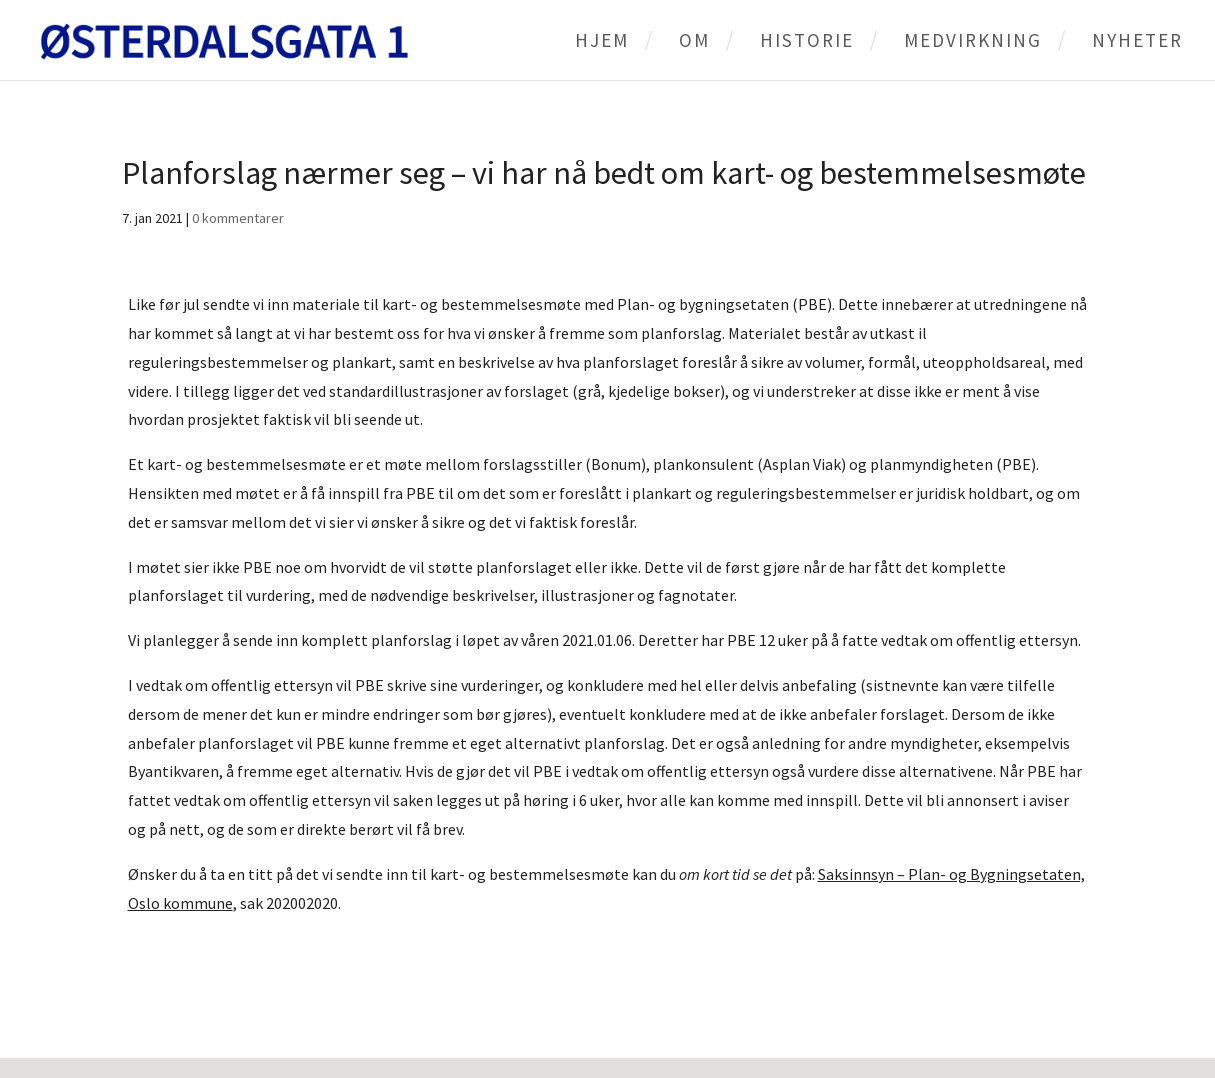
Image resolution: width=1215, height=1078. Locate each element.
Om (694, 42)
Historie (807, 42)
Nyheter (1137, 42)
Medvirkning (973, 42)
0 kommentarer (238, 218)
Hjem (602, 42)
